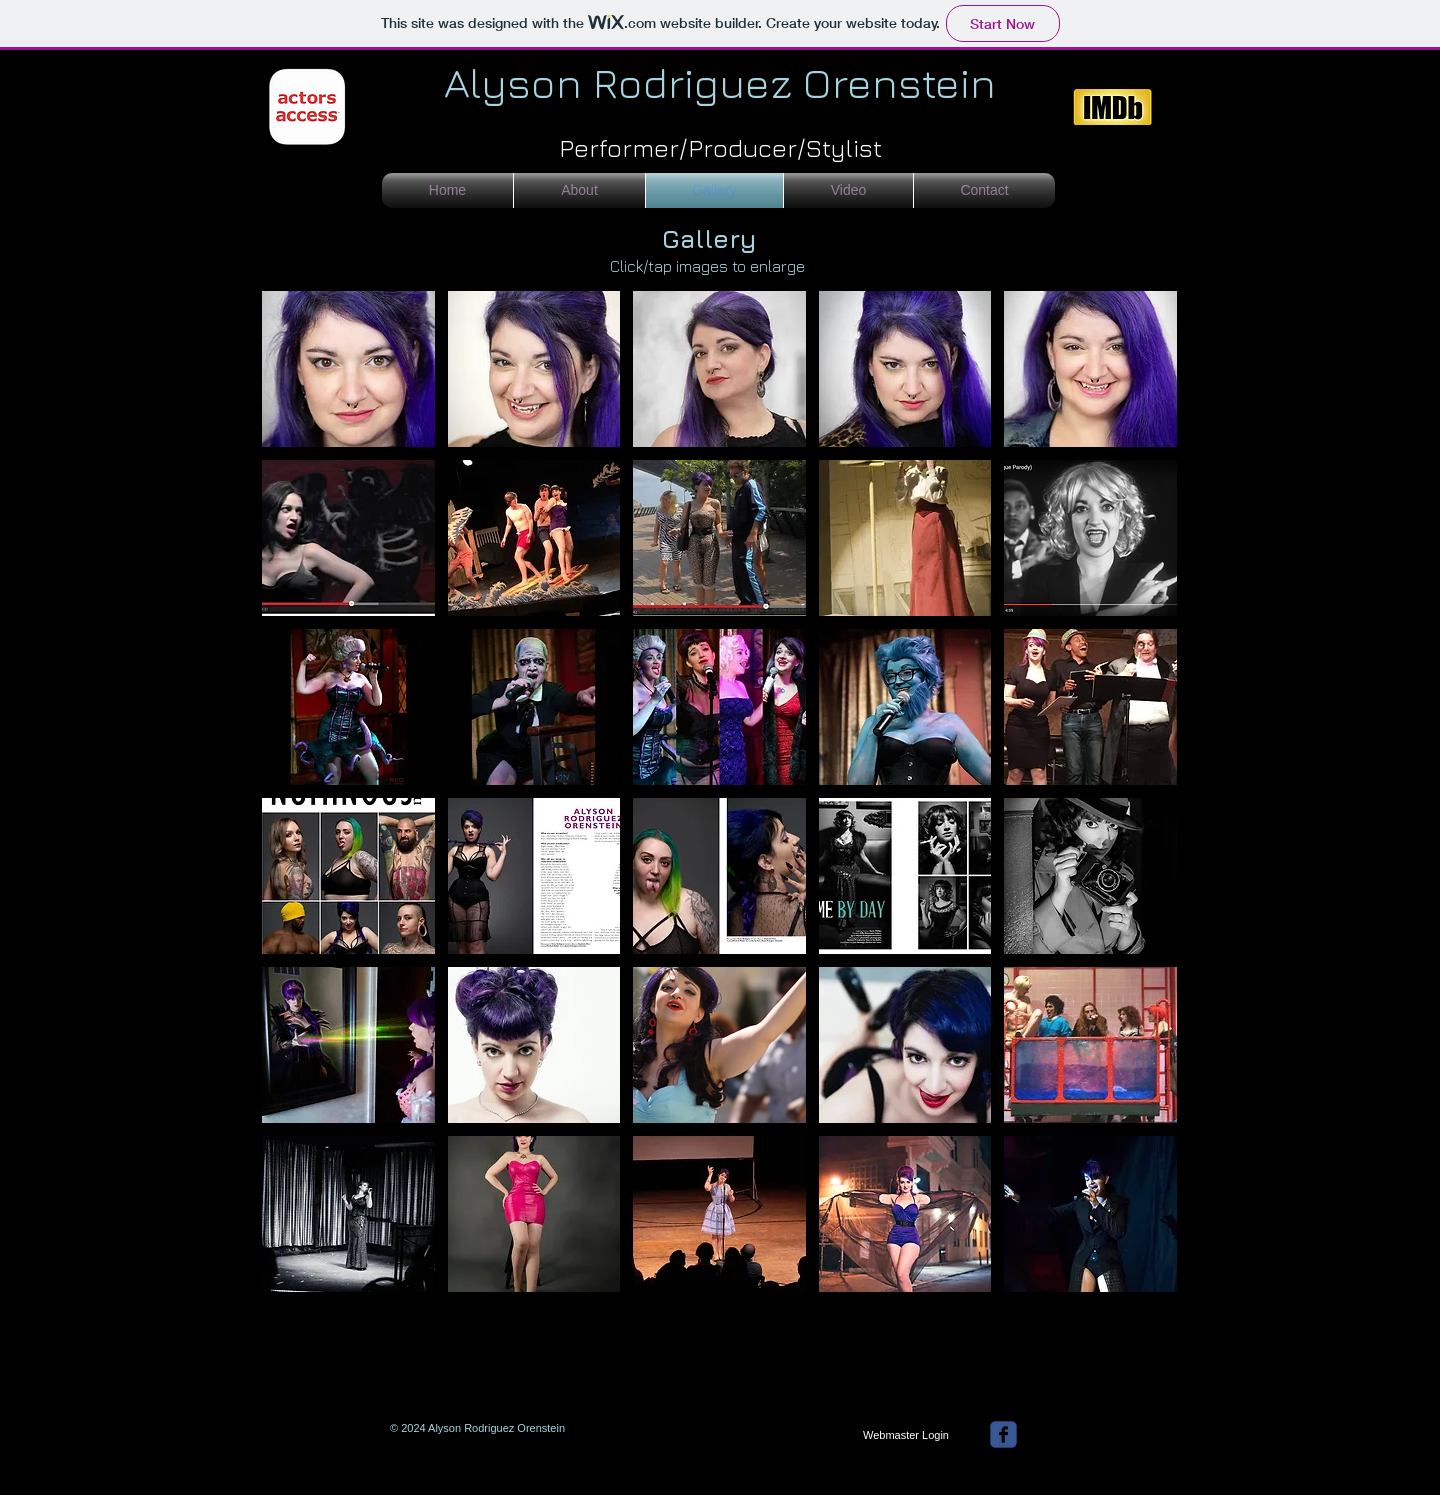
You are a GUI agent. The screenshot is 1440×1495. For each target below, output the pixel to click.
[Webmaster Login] (906, 1436)
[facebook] (1003, 1434)
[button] (348, 369)
